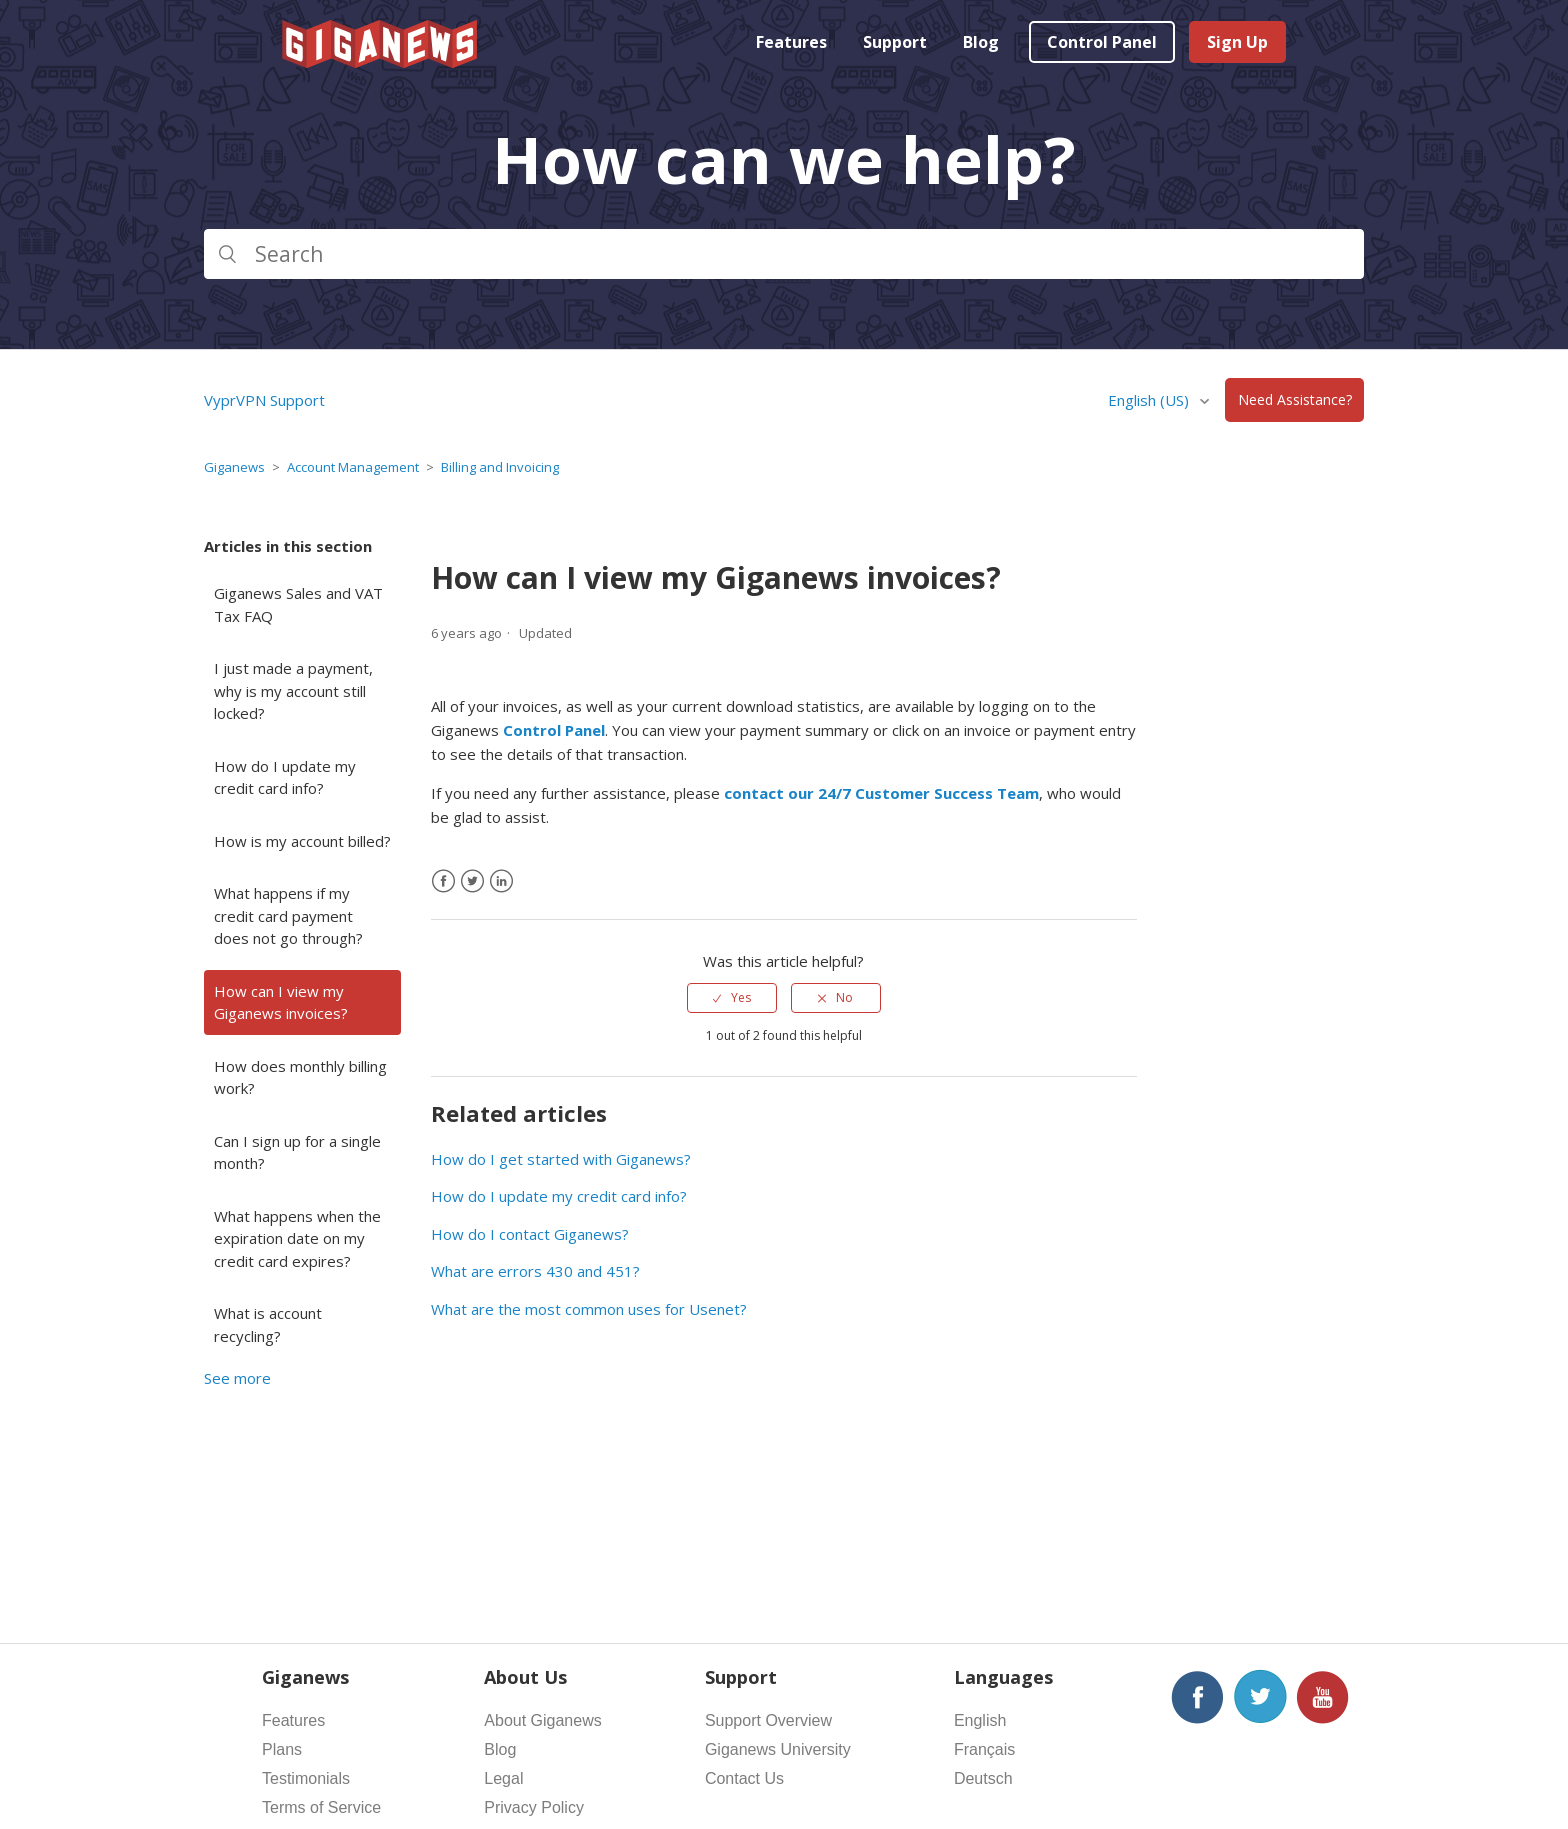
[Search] (784, 254)
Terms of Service (321, 1807)
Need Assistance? (1295, 400)
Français (984, 1749)
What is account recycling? (268, 1324)
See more (237, 1378)
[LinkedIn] (501, 881)
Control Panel (1102, 42)
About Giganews (542, 1720)
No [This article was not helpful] (844, 997)
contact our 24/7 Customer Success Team (881, 793)
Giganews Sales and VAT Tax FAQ (298, 604)
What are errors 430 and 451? (535, 1271)
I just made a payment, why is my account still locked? (293, 690)
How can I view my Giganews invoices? (281, 1002)
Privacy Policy (534, 1807)
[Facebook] (443, 881)
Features (791, 42)
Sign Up (1237, 42)
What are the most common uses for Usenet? (589, 1309)
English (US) (1150, 400)
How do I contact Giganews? (530, 1234)
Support (895, 42)
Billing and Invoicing (500, 467)
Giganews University (778, 1749)
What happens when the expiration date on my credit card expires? (297, 1238)
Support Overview (768, 1720)
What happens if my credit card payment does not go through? (288, 915)
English (980, 1720)
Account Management (353, 467)
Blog (981, 42)
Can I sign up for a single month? (297, 1152)
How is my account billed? (302, 841)
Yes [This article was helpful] (741, 997)
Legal (503, 1778)
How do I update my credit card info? (285, 777)
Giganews (234, 467)
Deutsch (983, 1778)
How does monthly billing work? (300, 1077)
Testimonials (306, 1778)
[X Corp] (472, 881)
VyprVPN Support (264, 400)
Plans (282, 1749)
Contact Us (744, 1778)
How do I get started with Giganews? (561, 1159)
